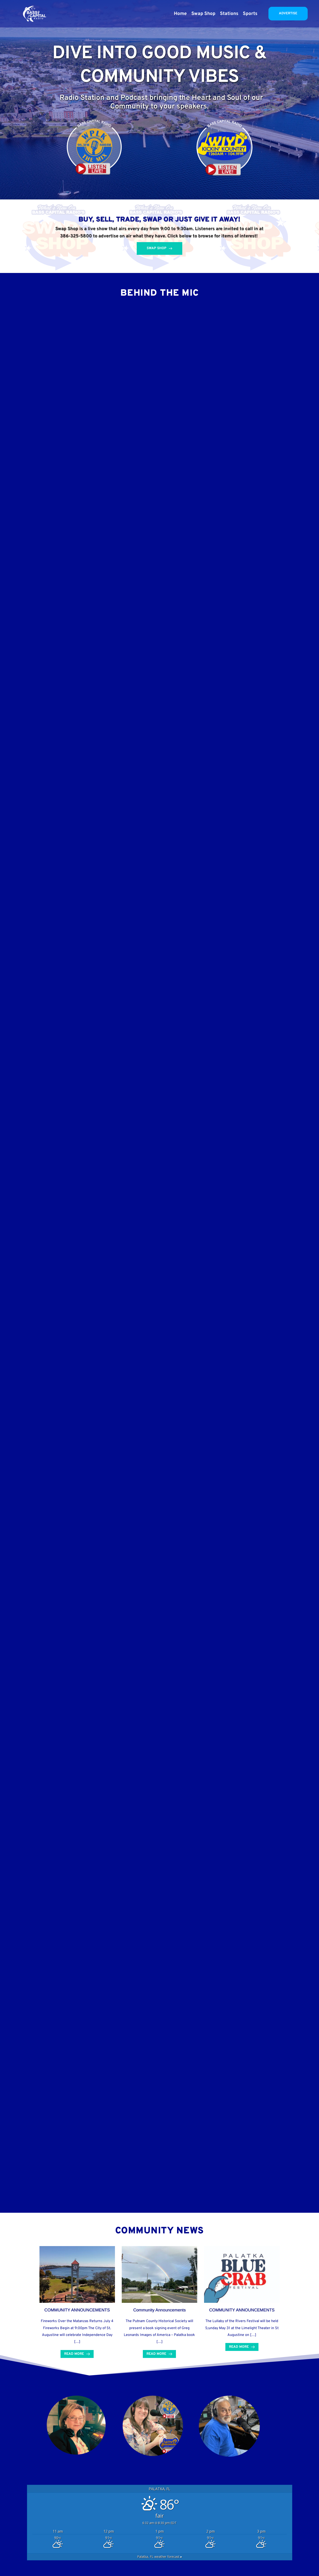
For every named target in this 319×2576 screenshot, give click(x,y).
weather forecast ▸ (159, 2557)
